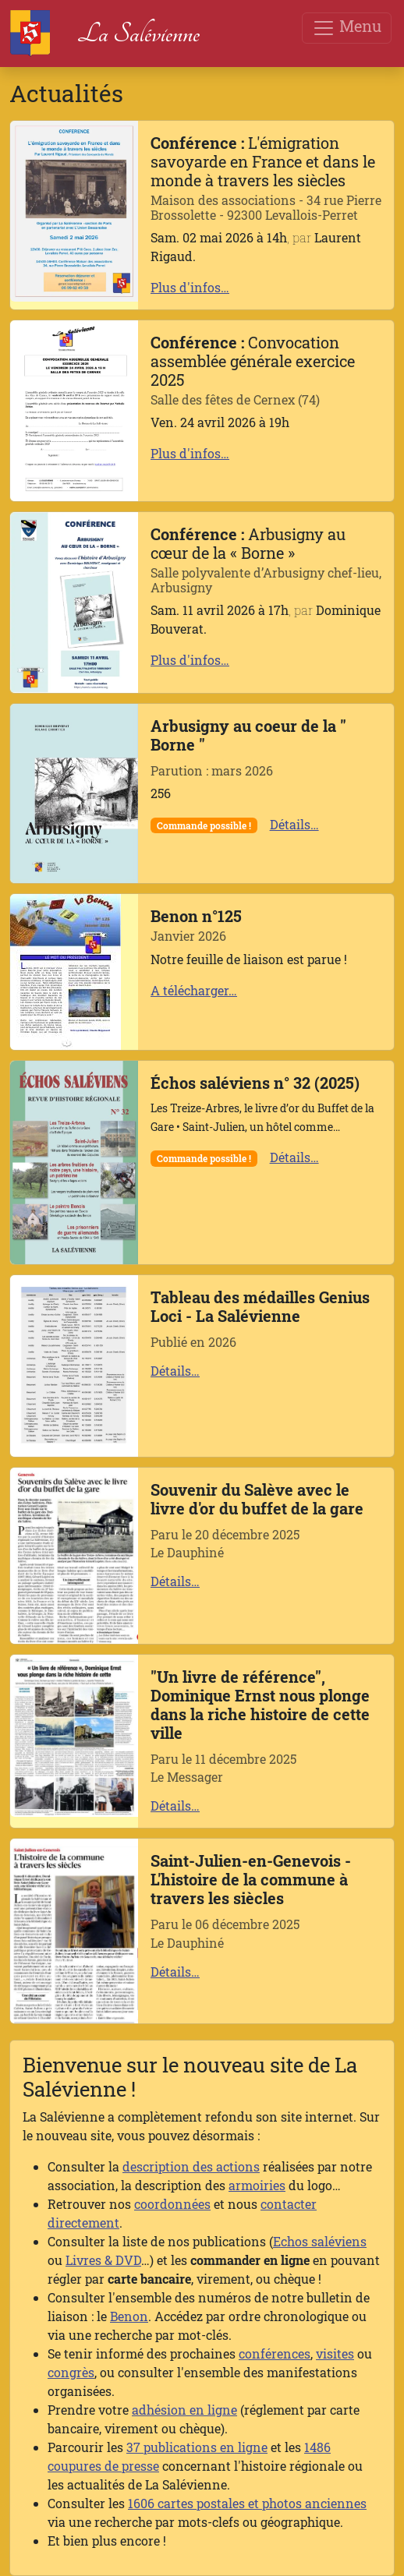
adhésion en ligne (184, 2409)
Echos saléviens (320, 2241)
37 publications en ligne (197, 2447)
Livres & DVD (103, 2260)
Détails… (294, 824)
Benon (129, 2316)
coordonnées (172, 2204)
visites (335, 2353)
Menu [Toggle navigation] (346, 28)
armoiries (257, 2185)
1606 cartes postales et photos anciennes (247, 2503)
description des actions (191, 2166)
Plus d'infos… (190, 287)
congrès (71, 2372)
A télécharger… (194, 990)
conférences (274, 2353)
